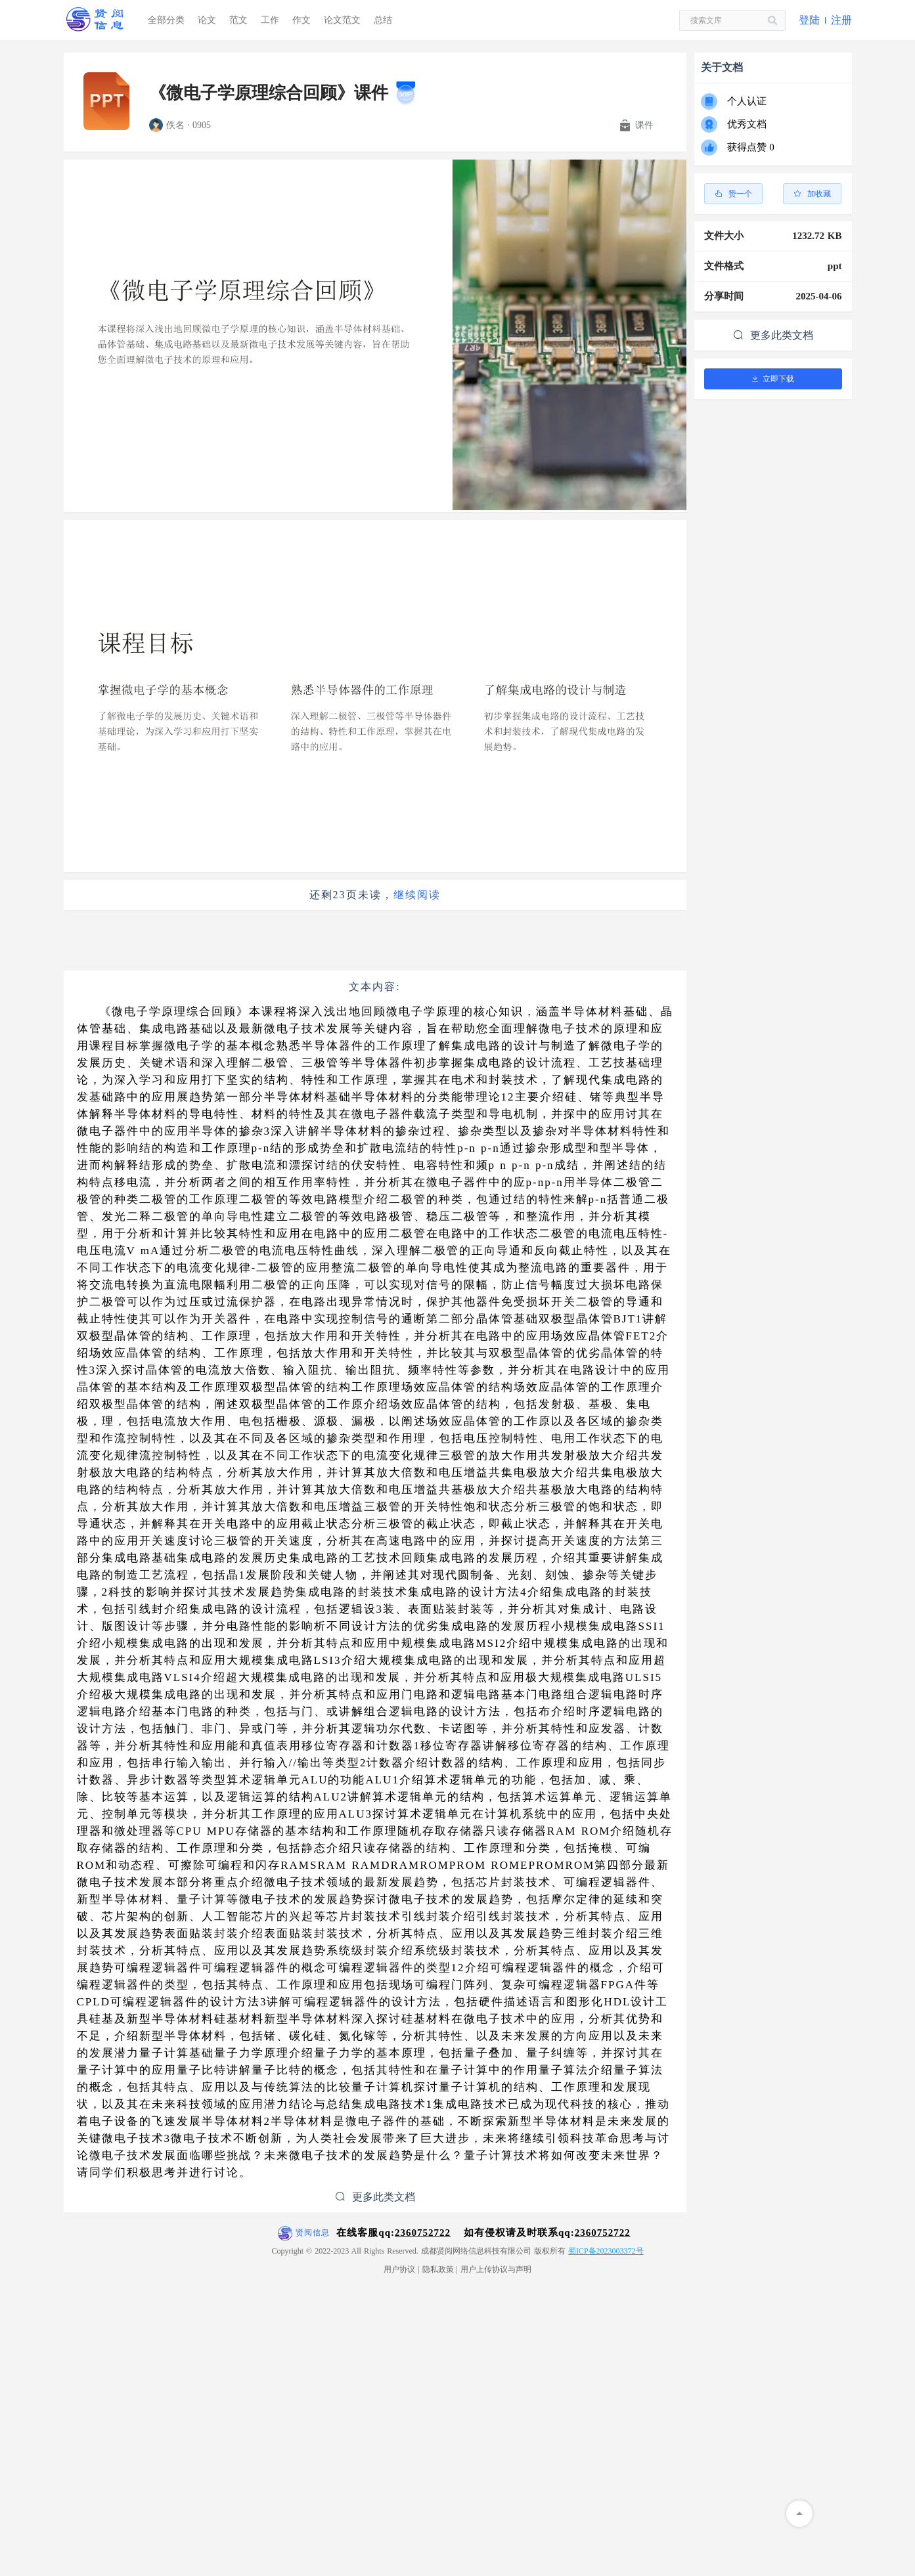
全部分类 (166, 20)
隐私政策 (438, 2269)
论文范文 (342, 20)
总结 (383, 20)
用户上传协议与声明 (495, 2269)
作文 (301, 20)
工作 (270, 20)
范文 (238, 20)
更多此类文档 (375, 2196)
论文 (207, 20)
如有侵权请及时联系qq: (547, 2232)
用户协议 (399, 2269)
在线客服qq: (393, 2232)
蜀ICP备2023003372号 (606, 2251)
